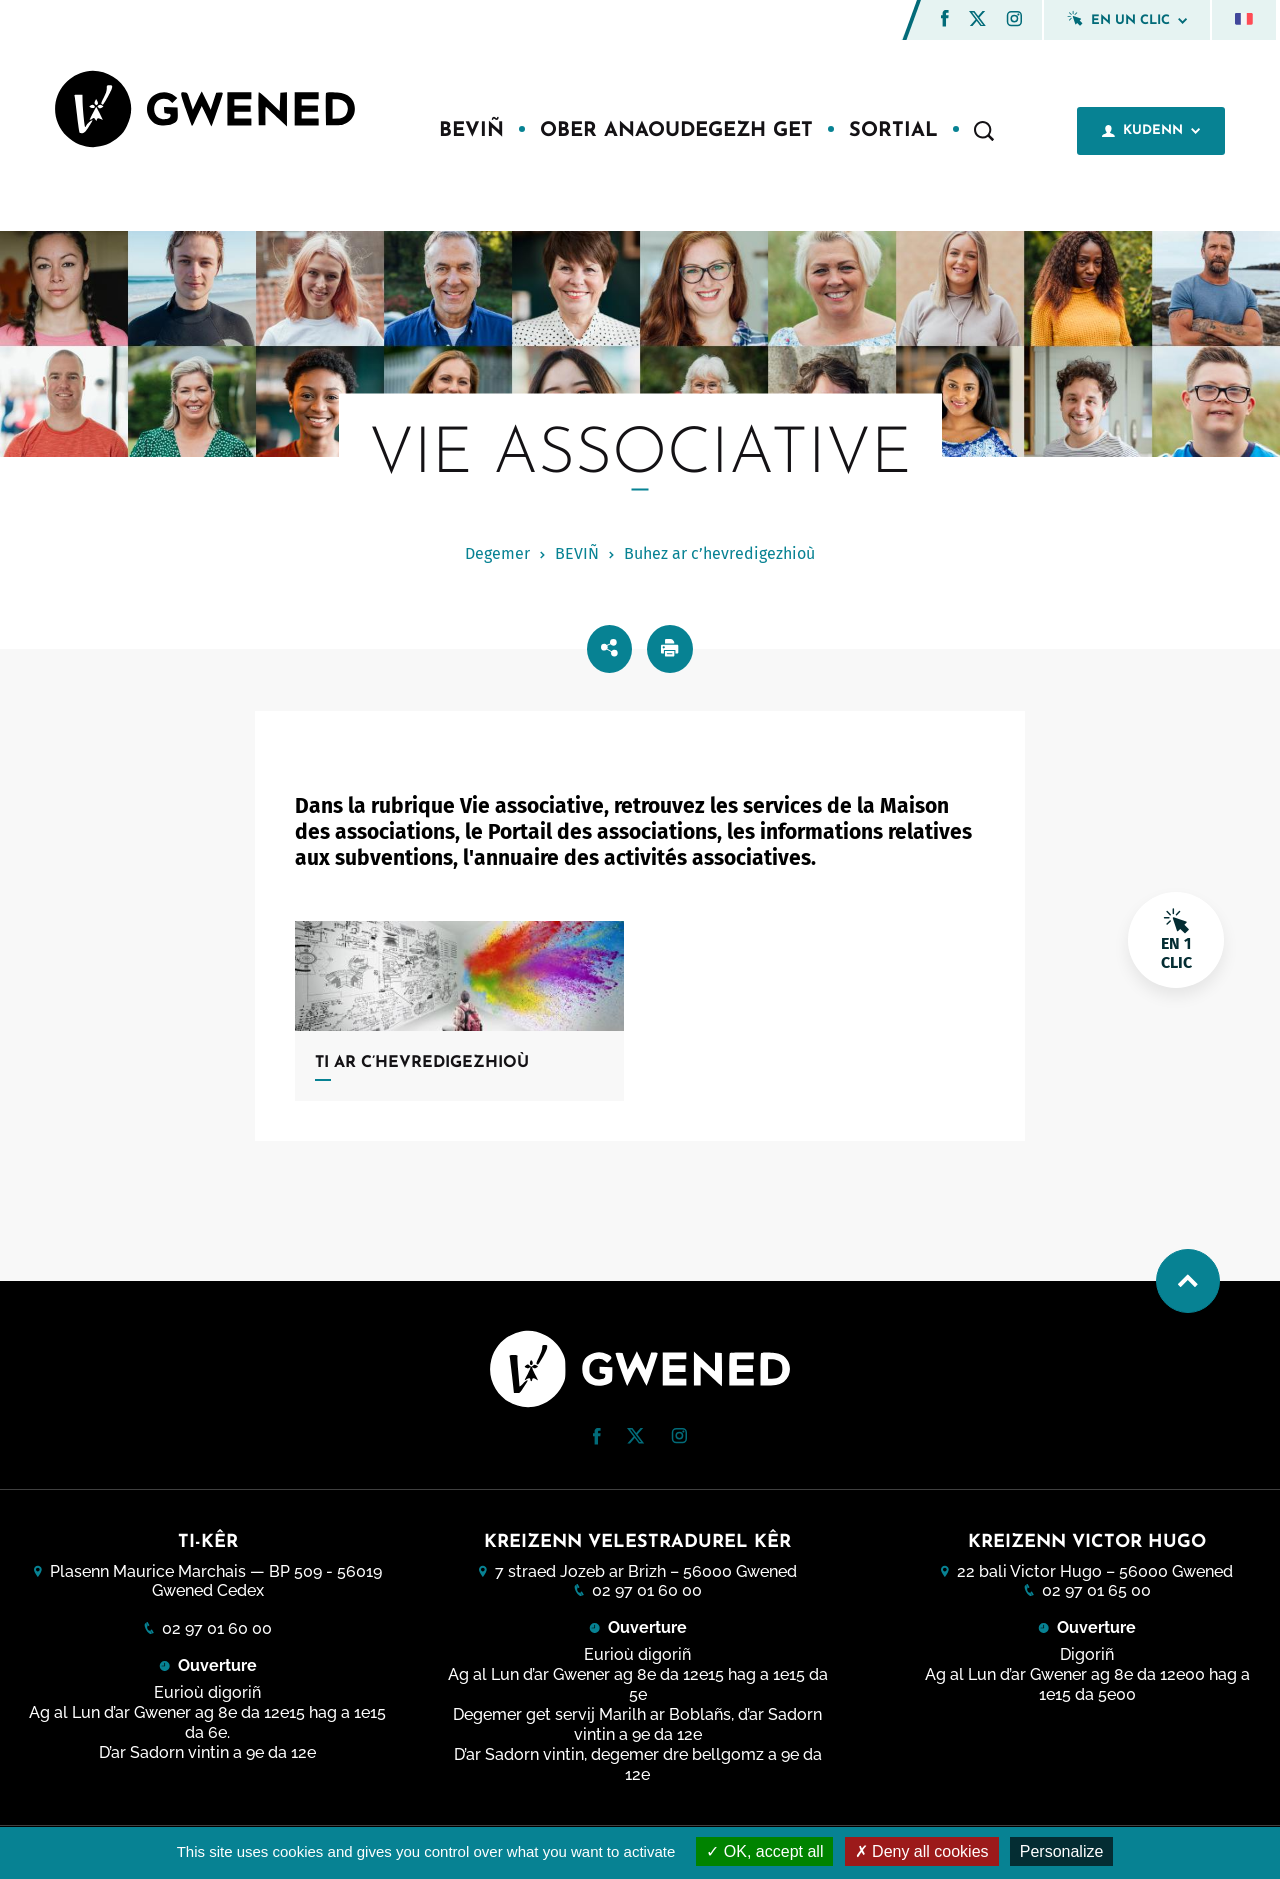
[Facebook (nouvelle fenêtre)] (945, 21)
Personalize (1062, 1851)
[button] (945, 18)
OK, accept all (764, 1851)
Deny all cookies (922, 1851)
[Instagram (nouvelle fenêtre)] (1014, 21)
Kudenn (1151, 131)
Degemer (497, 553)
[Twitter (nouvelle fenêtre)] (977, 20)
